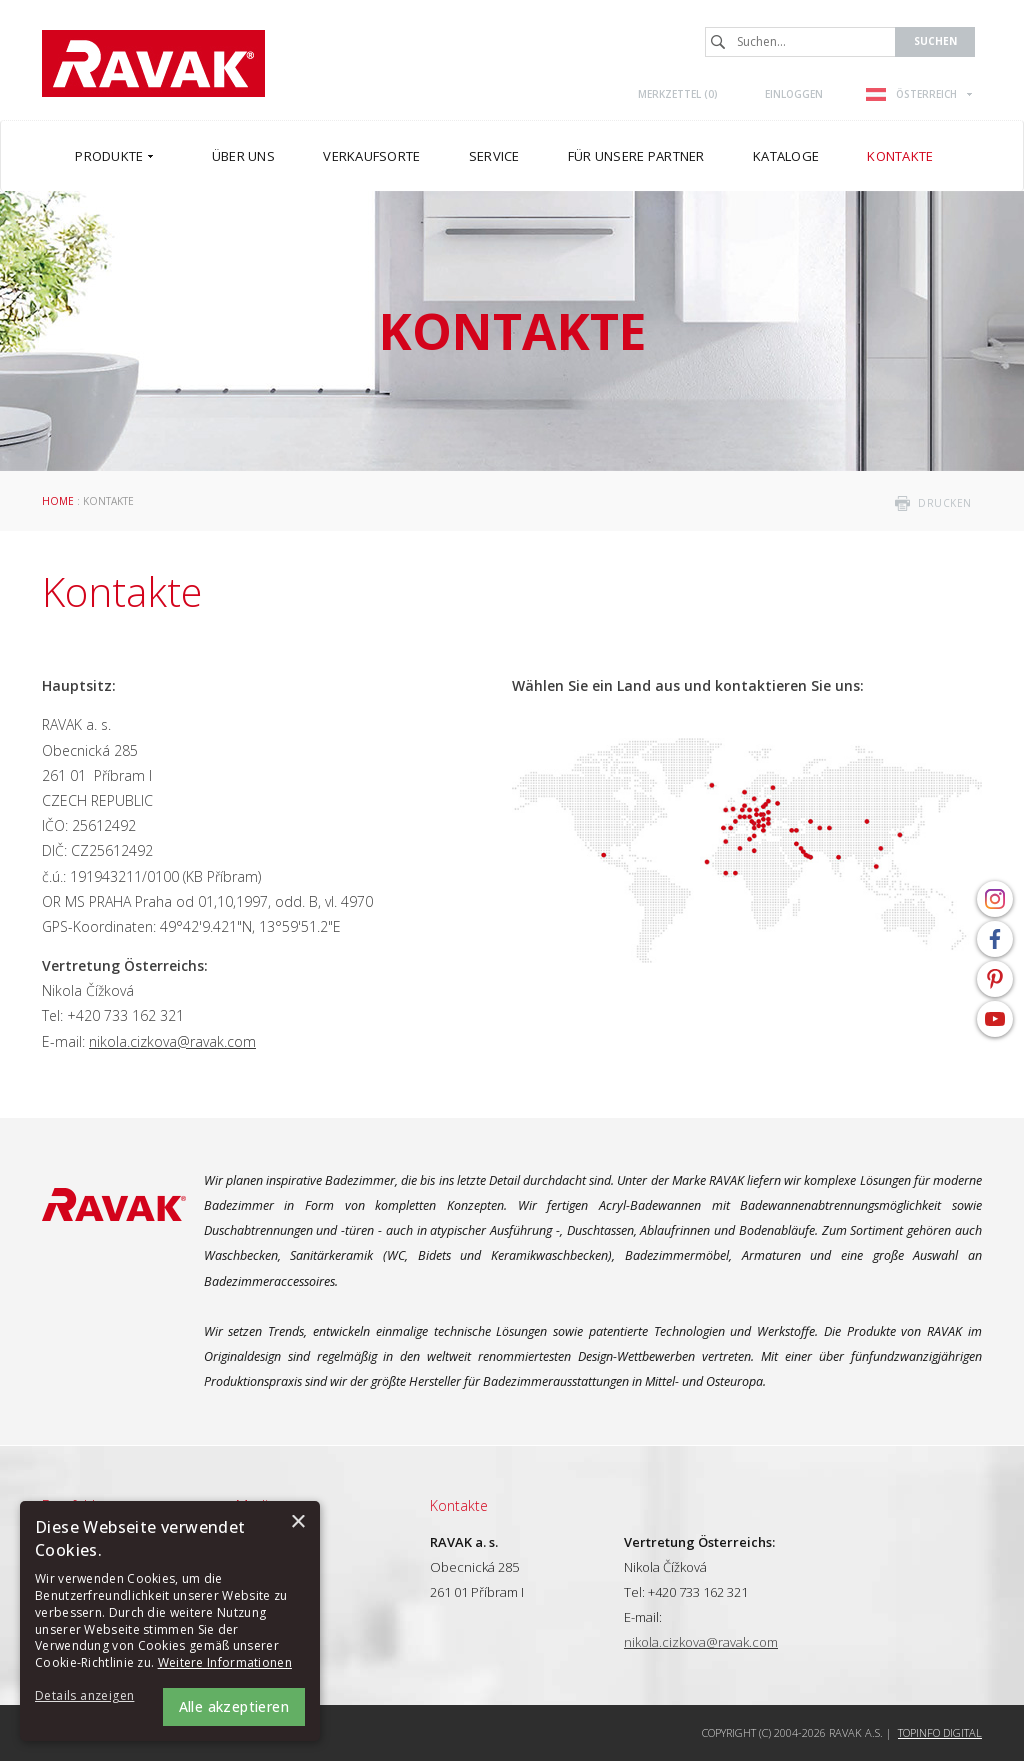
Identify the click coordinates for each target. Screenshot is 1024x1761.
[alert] (170, 1621)
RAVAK (153, 63)
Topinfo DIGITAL (940, 1732)
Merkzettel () (678, 94)
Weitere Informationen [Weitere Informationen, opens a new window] (225, 1662)
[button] (90, 1696)
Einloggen (794, 94)
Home (58, 501)
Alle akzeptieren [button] (234, 1706)
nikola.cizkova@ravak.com (172, 1041)
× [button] (297, 1522)
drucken (945, 503)
